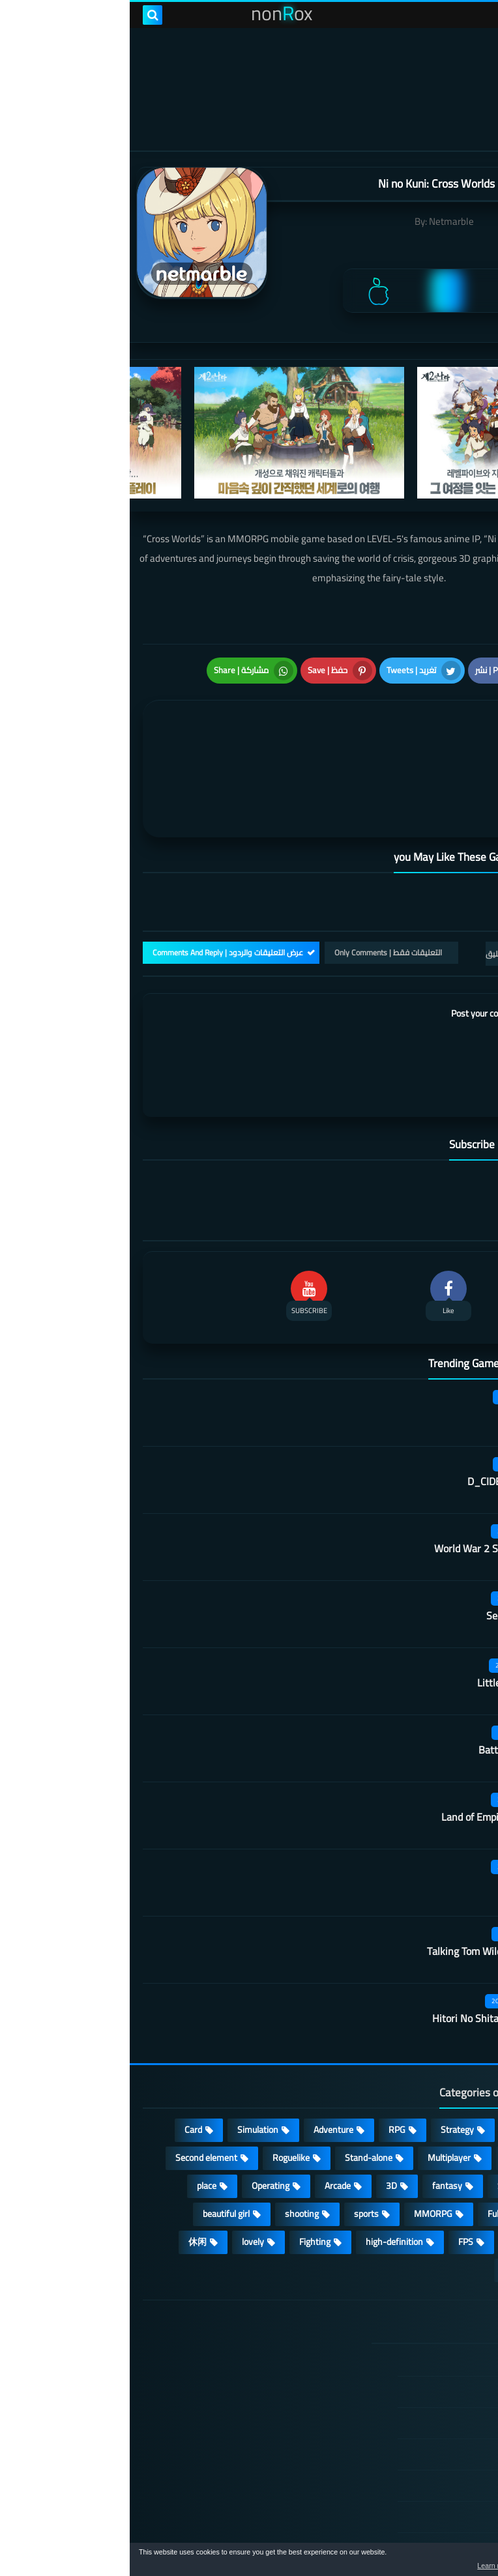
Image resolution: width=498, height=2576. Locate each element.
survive (393, 2172)
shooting (172, 2144)
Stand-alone (239, 2088)
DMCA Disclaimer (408, 2322)
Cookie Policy (416, 2416)
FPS (336, 2172)
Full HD (371, 2144)
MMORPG (303, 2144)
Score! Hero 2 (398, 1345)
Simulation (128, 2060)
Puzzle (452, 2088)
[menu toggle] (475, 15)
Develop (448, 2116)
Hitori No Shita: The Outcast (365, 1949)
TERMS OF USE (411, 2353)
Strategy (327, 2060)
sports (236, 2144)
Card (63, 2060)
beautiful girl (96, 2144)
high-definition (264, 2172)
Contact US (419, 2447)
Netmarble (321, 221)
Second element (77, 2088)
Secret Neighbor (392, 1546)
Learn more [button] (372, 2565)
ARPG (453, 2172)
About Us (424, 2478)
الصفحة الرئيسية (411, 2292)
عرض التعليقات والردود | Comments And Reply (98, 883)
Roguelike (161, 2088)
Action (452, 2060)
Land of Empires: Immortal (370, 1748)
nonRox (387, 2535)
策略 (455, 2200)
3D (261, 2116)
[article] (134, 731)
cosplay (390, 2088)
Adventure (204, 2060)
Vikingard (407, 1815)
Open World (442, 2144)
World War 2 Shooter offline (366, 1479)
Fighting (185, 2172)
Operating (141, 2116)
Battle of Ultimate (388, 1680)
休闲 (68, 2172)
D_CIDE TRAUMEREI (383, 1412)
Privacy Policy (415, 2385)
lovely (123, 2172)
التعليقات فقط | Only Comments (258, 883)
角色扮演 (392, 2200)
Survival (383, 2116)
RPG (267, 2060)
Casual (392, 2060)
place (77, 2116)
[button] (447, 2561)
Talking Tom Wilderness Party (362, 1882)
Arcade (208, 2116)
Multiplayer (319, 2088)
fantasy (317, 2116)
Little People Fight (387, 1613)
